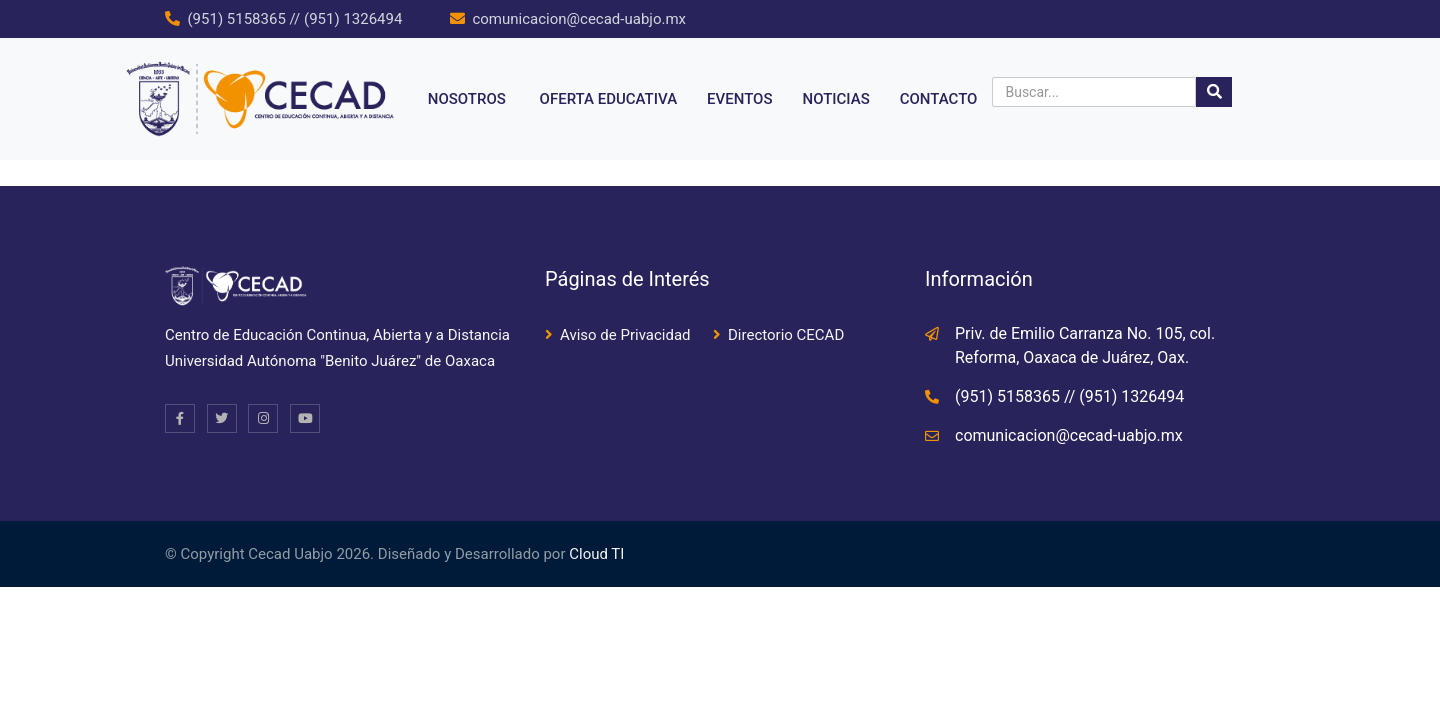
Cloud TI (596, 554)
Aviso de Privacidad (625, 335)
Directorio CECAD (786, 335)
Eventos (739, 99)
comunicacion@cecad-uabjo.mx (579, 19)
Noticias (836, 99)
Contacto (939, 99)
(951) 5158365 (236, 19)
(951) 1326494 (353, 19)
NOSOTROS (467, 99)
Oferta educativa (609, 99)
